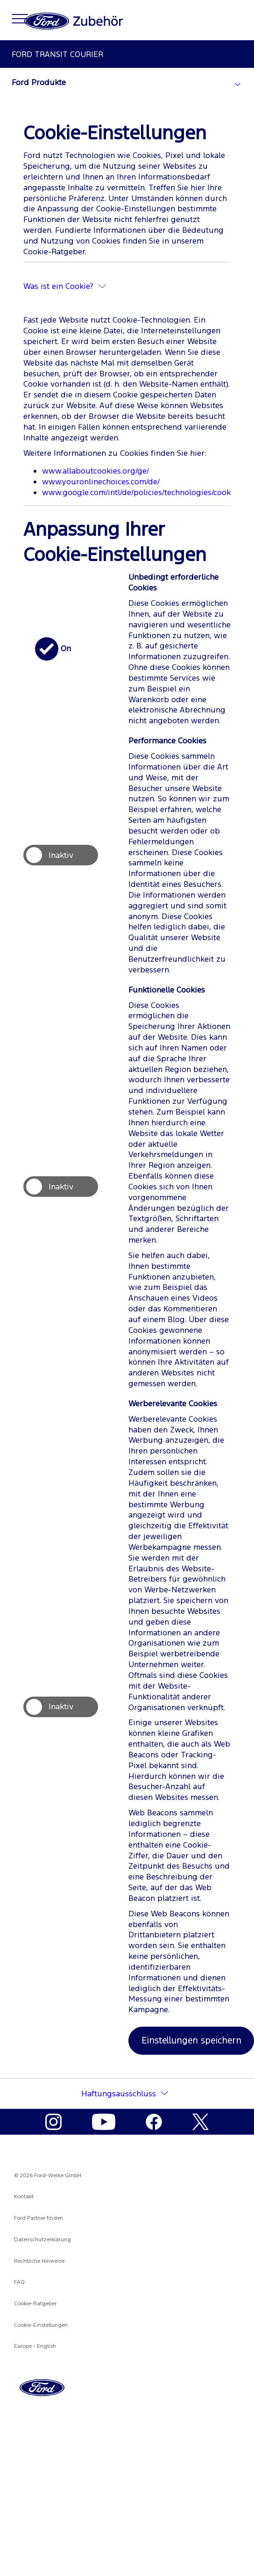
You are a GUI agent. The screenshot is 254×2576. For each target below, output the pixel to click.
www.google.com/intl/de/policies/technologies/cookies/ (142, 492)
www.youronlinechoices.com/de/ (101, 481)
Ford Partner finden (38, 2218)
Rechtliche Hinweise (39, 2261)
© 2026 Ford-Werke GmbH (47, 2175)
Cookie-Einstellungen (41, 2325)
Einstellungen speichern (191, 2040)
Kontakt (24, 2196)
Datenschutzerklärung (42, 2239)
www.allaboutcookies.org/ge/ (95, 471)
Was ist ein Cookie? (64, 286)
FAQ (19, 2282)
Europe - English (35, 2346)
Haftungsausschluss (118, 2093)
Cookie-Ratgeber (35, 2303)
